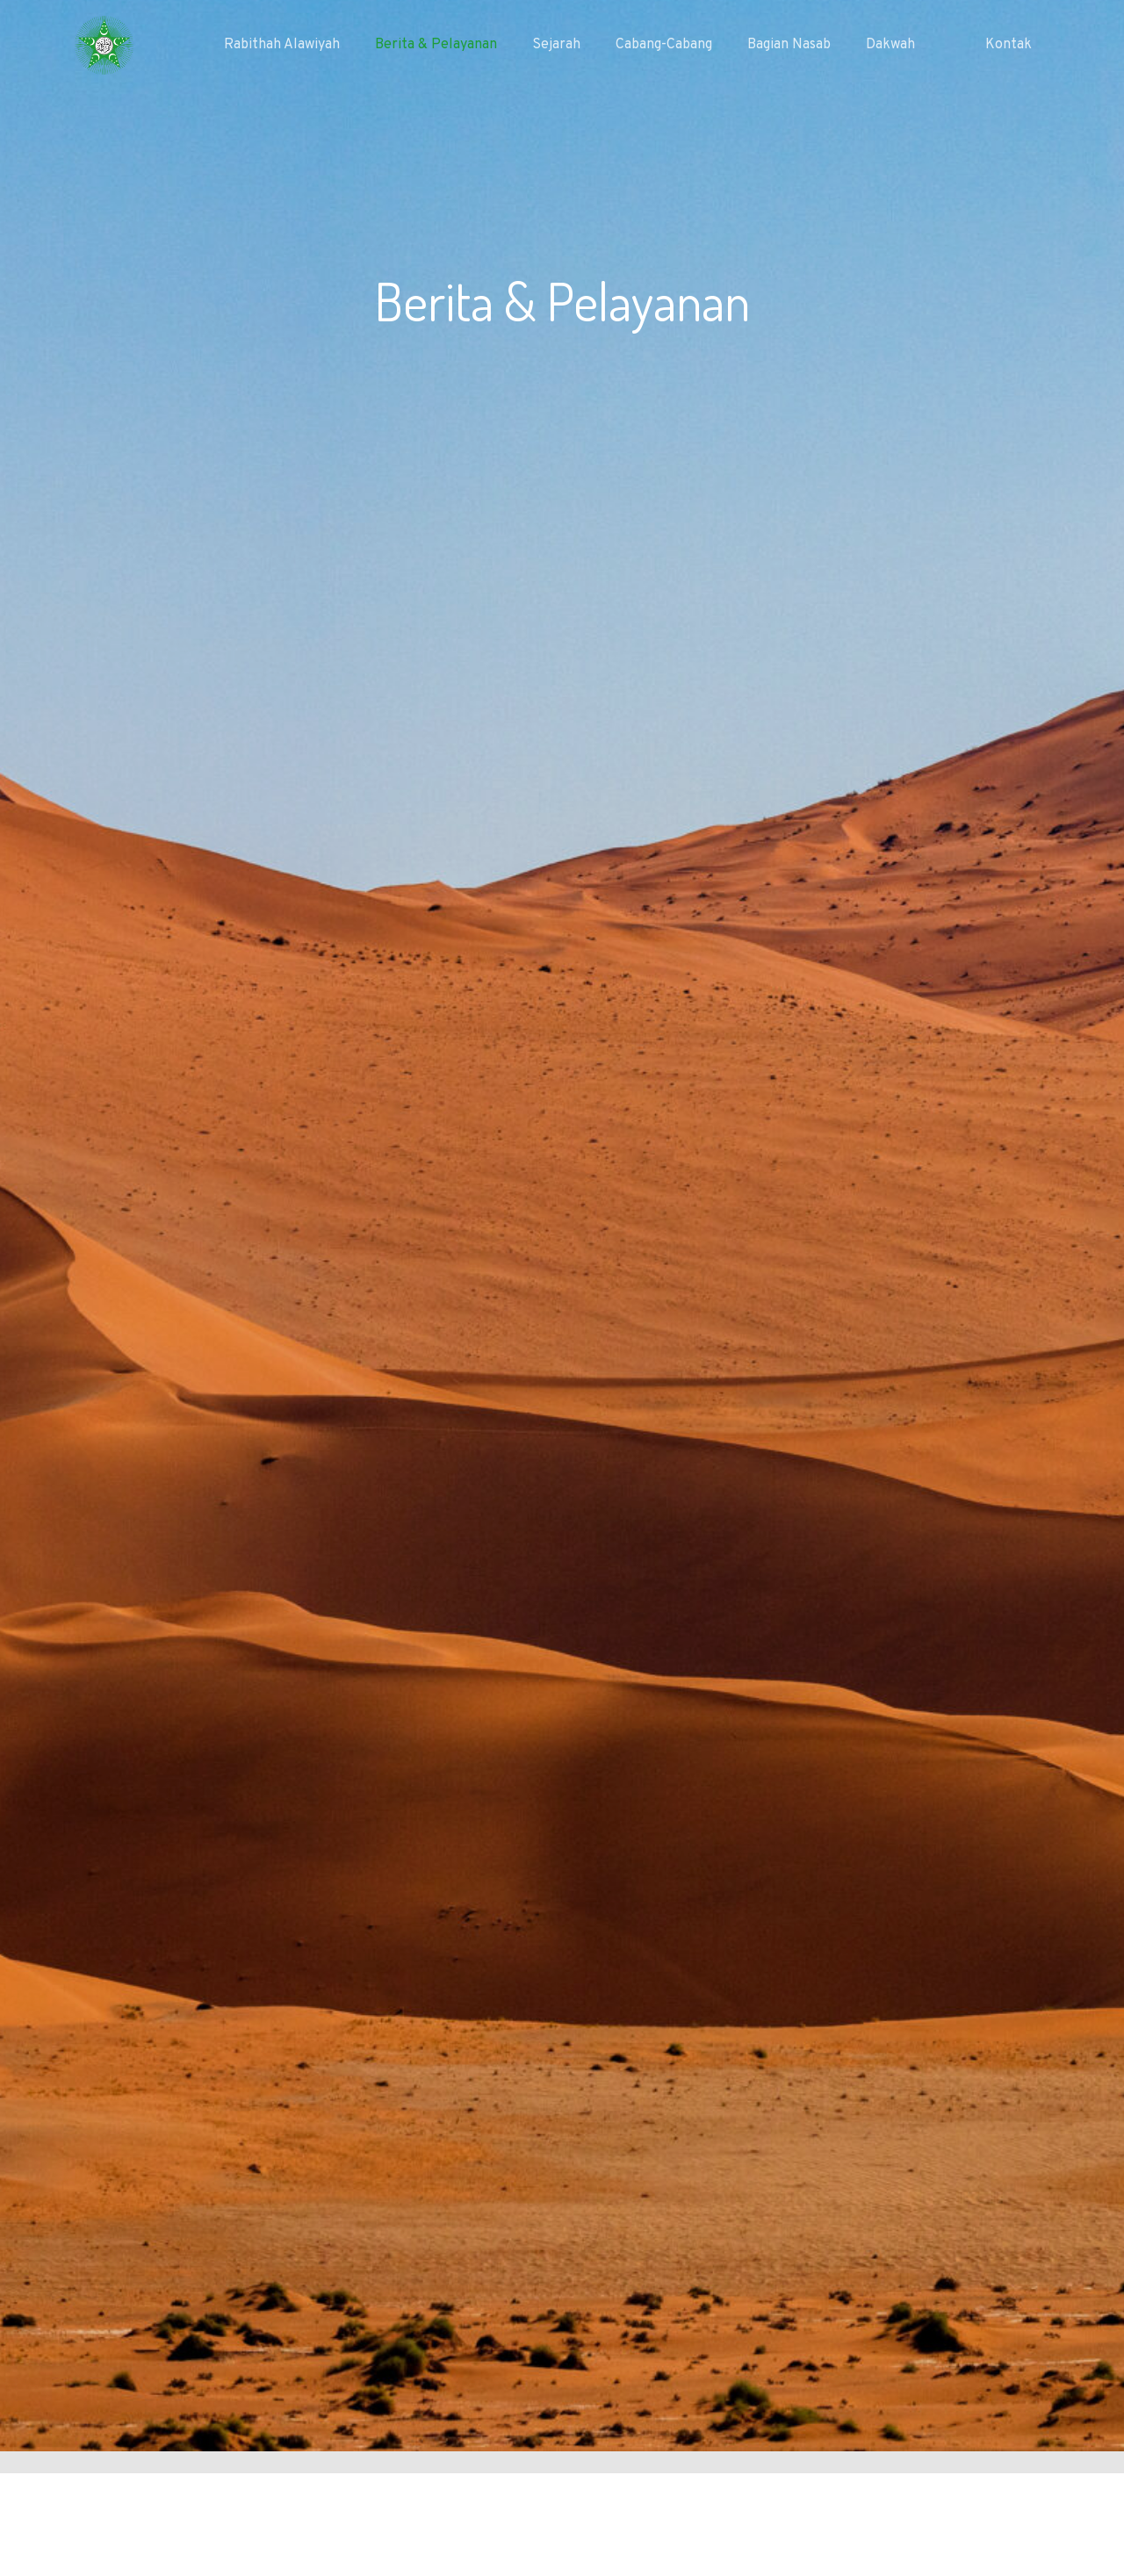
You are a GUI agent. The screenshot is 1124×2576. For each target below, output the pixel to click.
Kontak (1008, 45)
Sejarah (556, 45)
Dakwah (890, 45)
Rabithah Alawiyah (282, 45)
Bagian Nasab (789, 45)
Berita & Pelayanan (436, 45)
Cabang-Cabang (664, 45)
